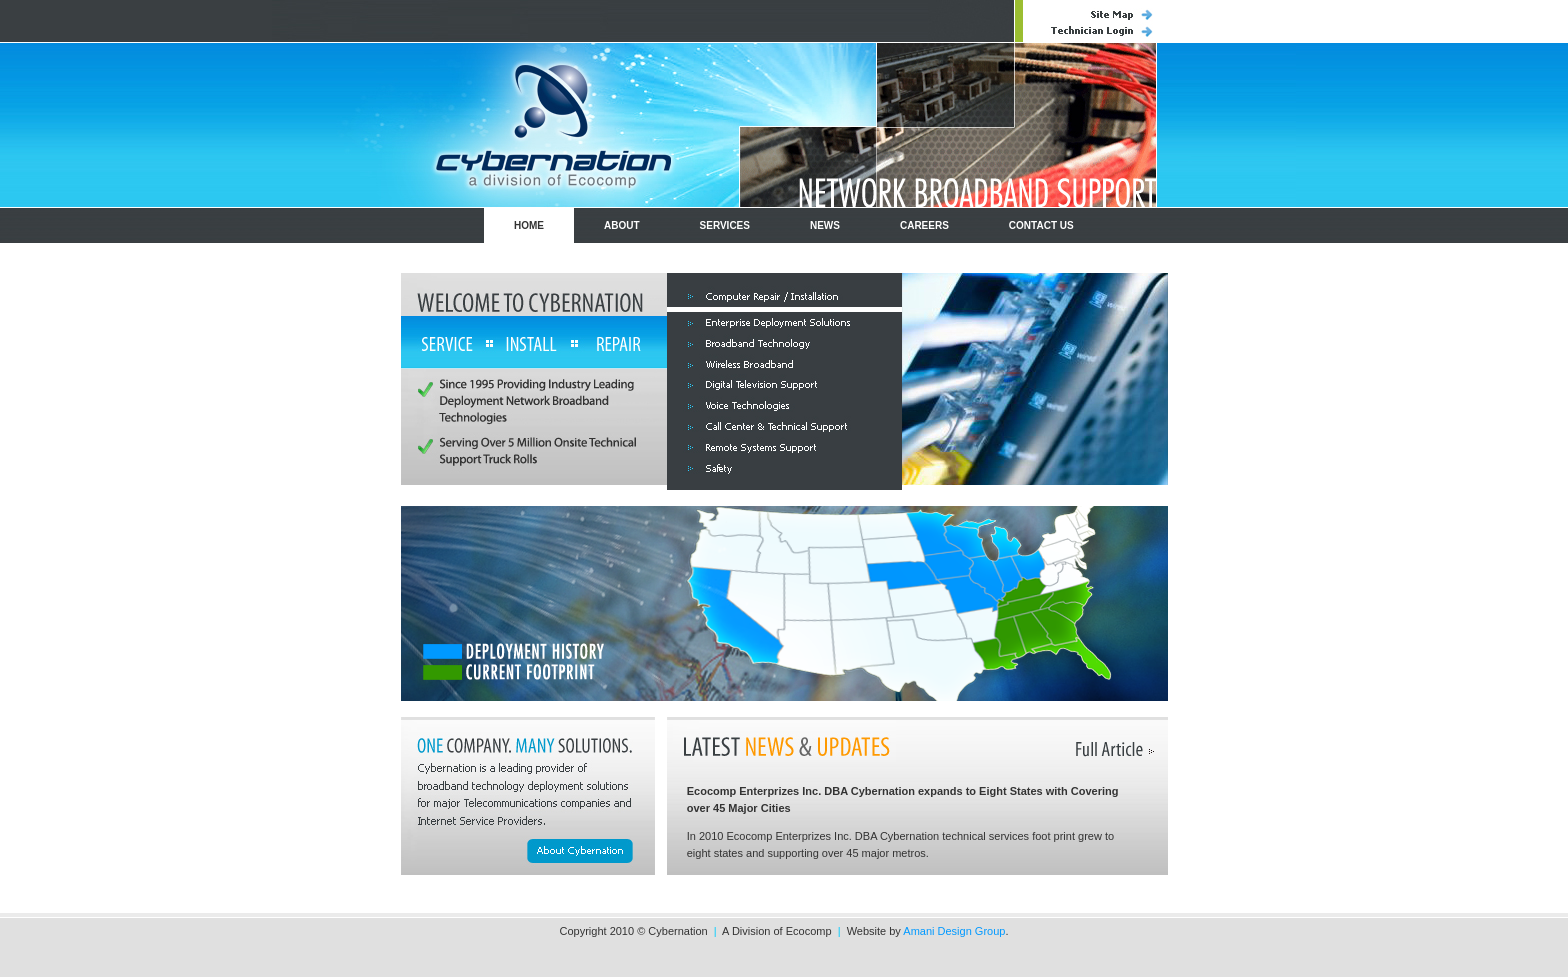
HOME (529, 225)
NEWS (825, 225)
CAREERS (924, 225)
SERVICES (725, 225)
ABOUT (622, 225)
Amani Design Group (954, 931)
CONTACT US (1041, 225)
